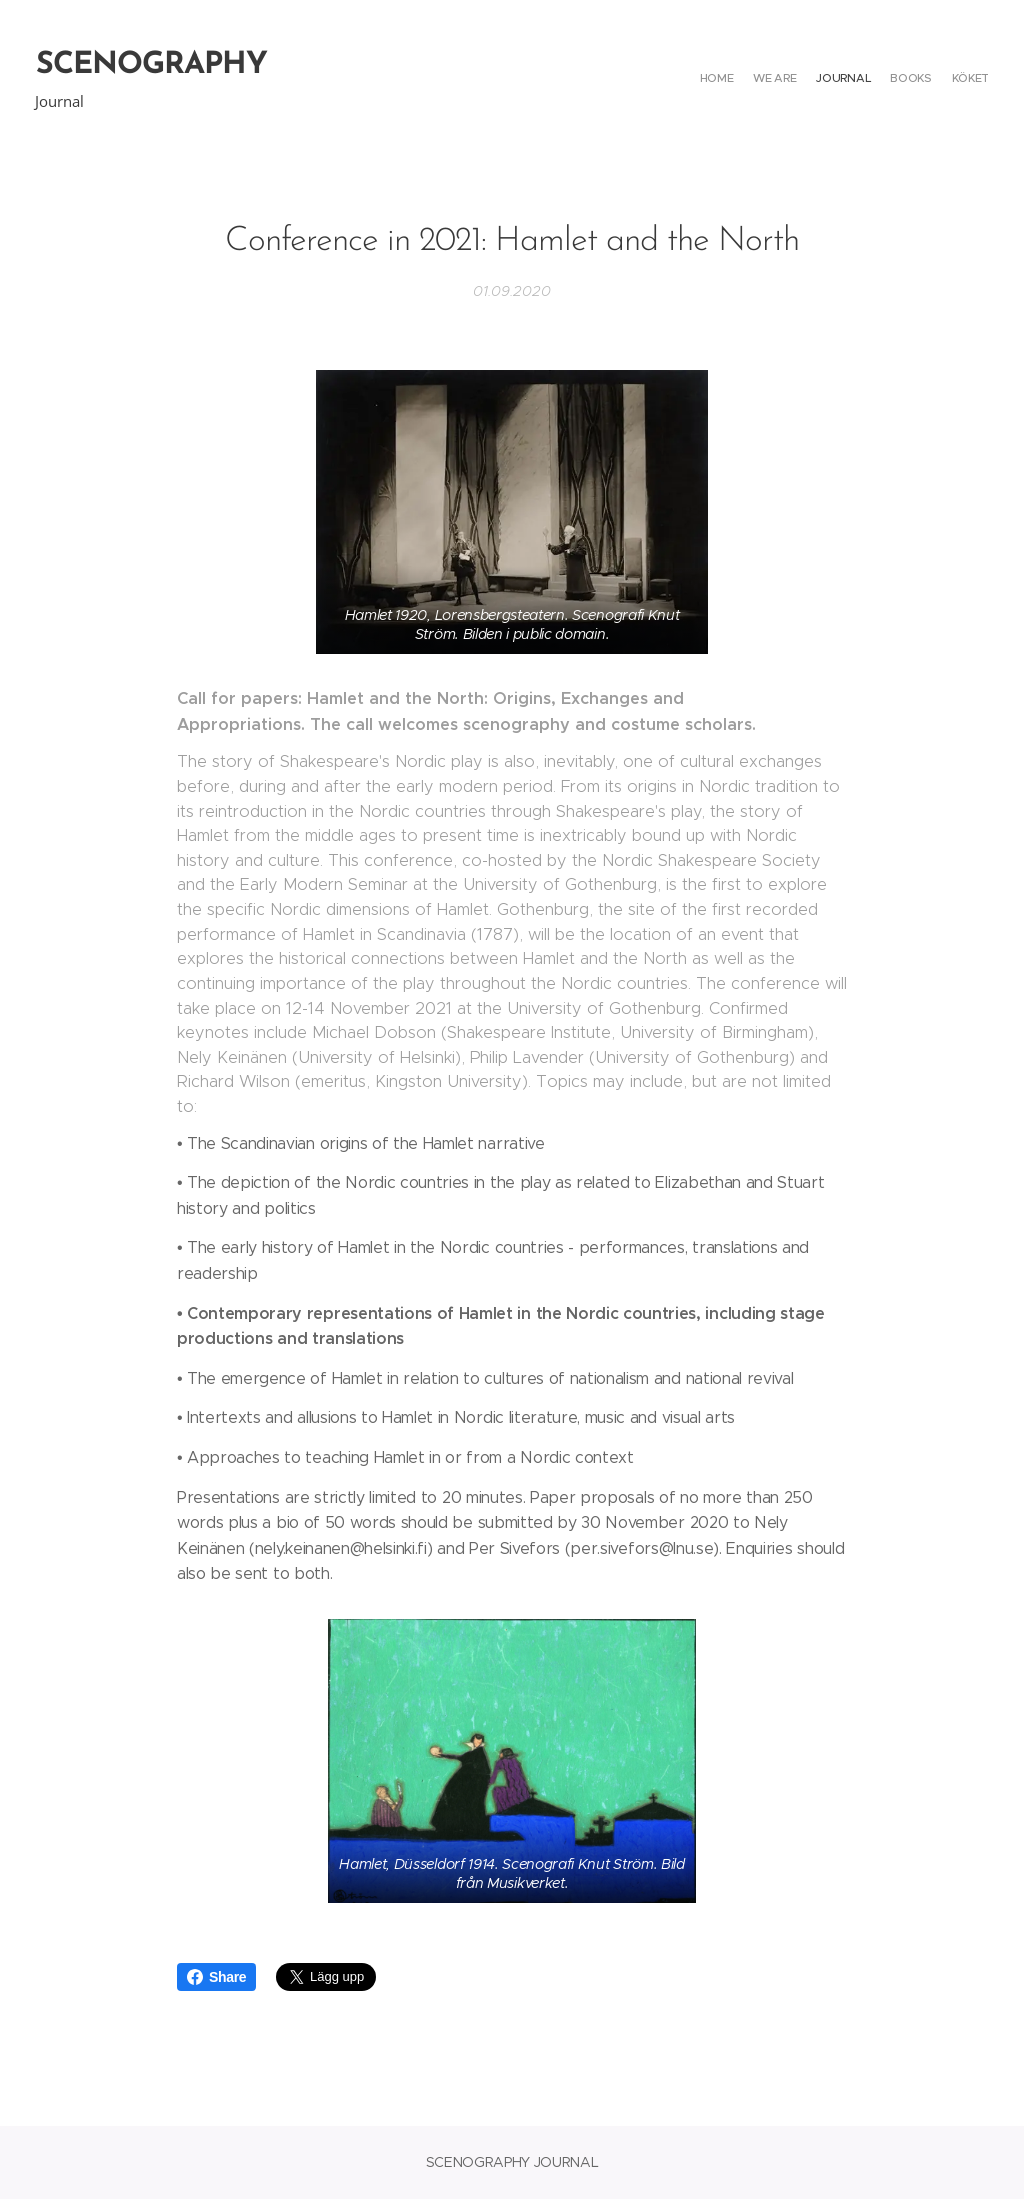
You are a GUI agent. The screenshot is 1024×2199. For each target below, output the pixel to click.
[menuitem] (911, 80)
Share (216, 1977)
